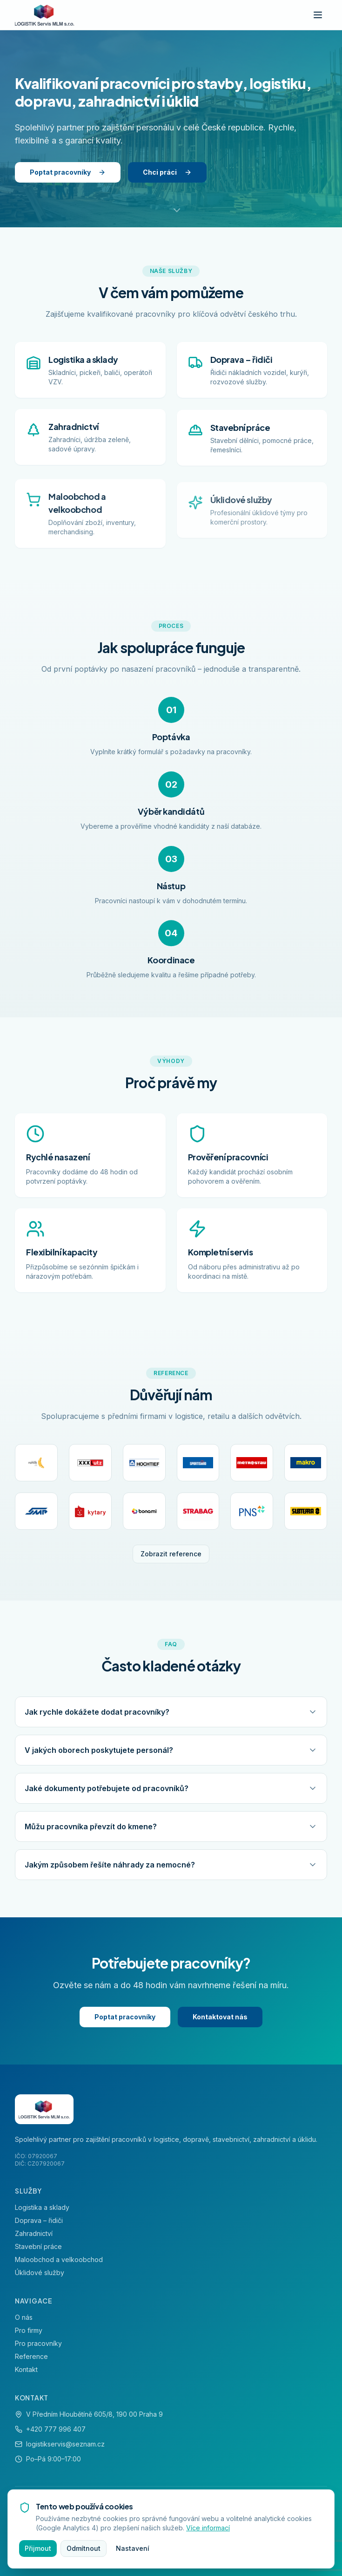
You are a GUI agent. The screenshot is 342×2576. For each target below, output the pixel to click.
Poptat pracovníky (68, 172)
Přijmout (38, 2548)
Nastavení (132, 2548)
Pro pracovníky (38, 2343)
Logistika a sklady (42, 2207)
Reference (31, 2356)
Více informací (208, 2528)
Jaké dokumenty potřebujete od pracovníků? (171, 1788)
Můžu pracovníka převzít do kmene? (171, 1828)
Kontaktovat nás (220, 2017)
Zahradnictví (34, 2233)
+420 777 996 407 (56, 2429)
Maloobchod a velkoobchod (59, 2259)
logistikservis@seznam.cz (65, 2444)
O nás (24, 2317)
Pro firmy (28, 2330)
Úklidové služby (39, 2272)
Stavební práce (38, 2246)
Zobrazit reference (171, 1554)
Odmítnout (84, 2548)
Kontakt (26, 2369)
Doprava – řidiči (39, 2220)
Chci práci (167, 172)
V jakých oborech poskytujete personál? (171, 1749)
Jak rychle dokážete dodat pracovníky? (171, 1711)
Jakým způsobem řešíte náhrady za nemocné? (171, 1869)
